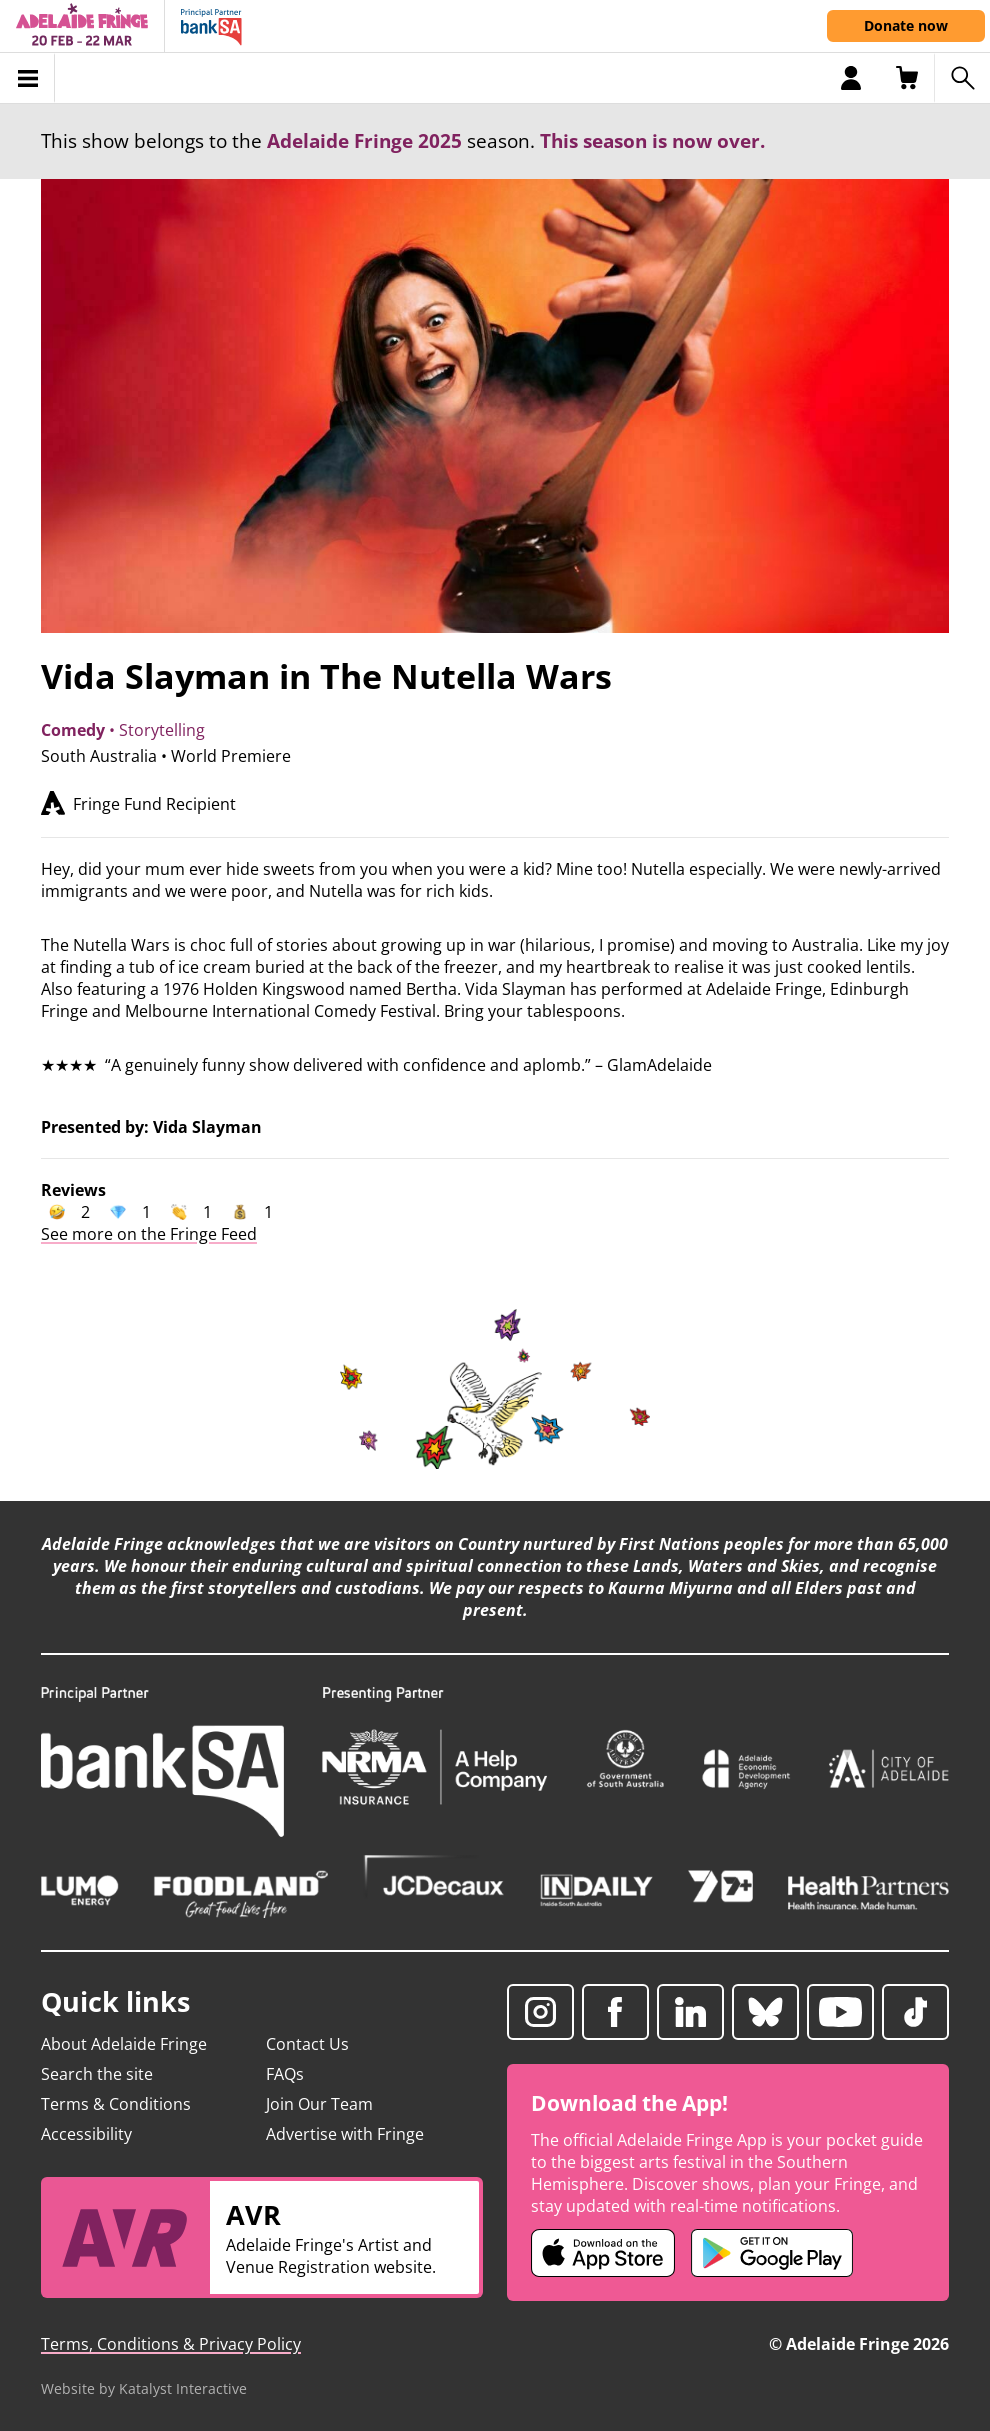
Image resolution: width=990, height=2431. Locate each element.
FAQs (285, 2074)
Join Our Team (319, 2104)
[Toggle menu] (27, 78)
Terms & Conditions (116, 2104)
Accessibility (86, 2134)
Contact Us (307, 2044)
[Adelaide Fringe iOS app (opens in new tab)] (603, 2253)
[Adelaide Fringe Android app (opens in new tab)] (772, 2253)
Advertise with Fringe (345, 2134)
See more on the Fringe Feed (149, 1234)
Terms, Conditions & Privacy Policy (171, 2344)
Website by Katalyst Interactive (144, 2388)
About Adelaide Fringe (124, 2044)
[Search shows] (962, 78)
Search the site (97, 2074)
